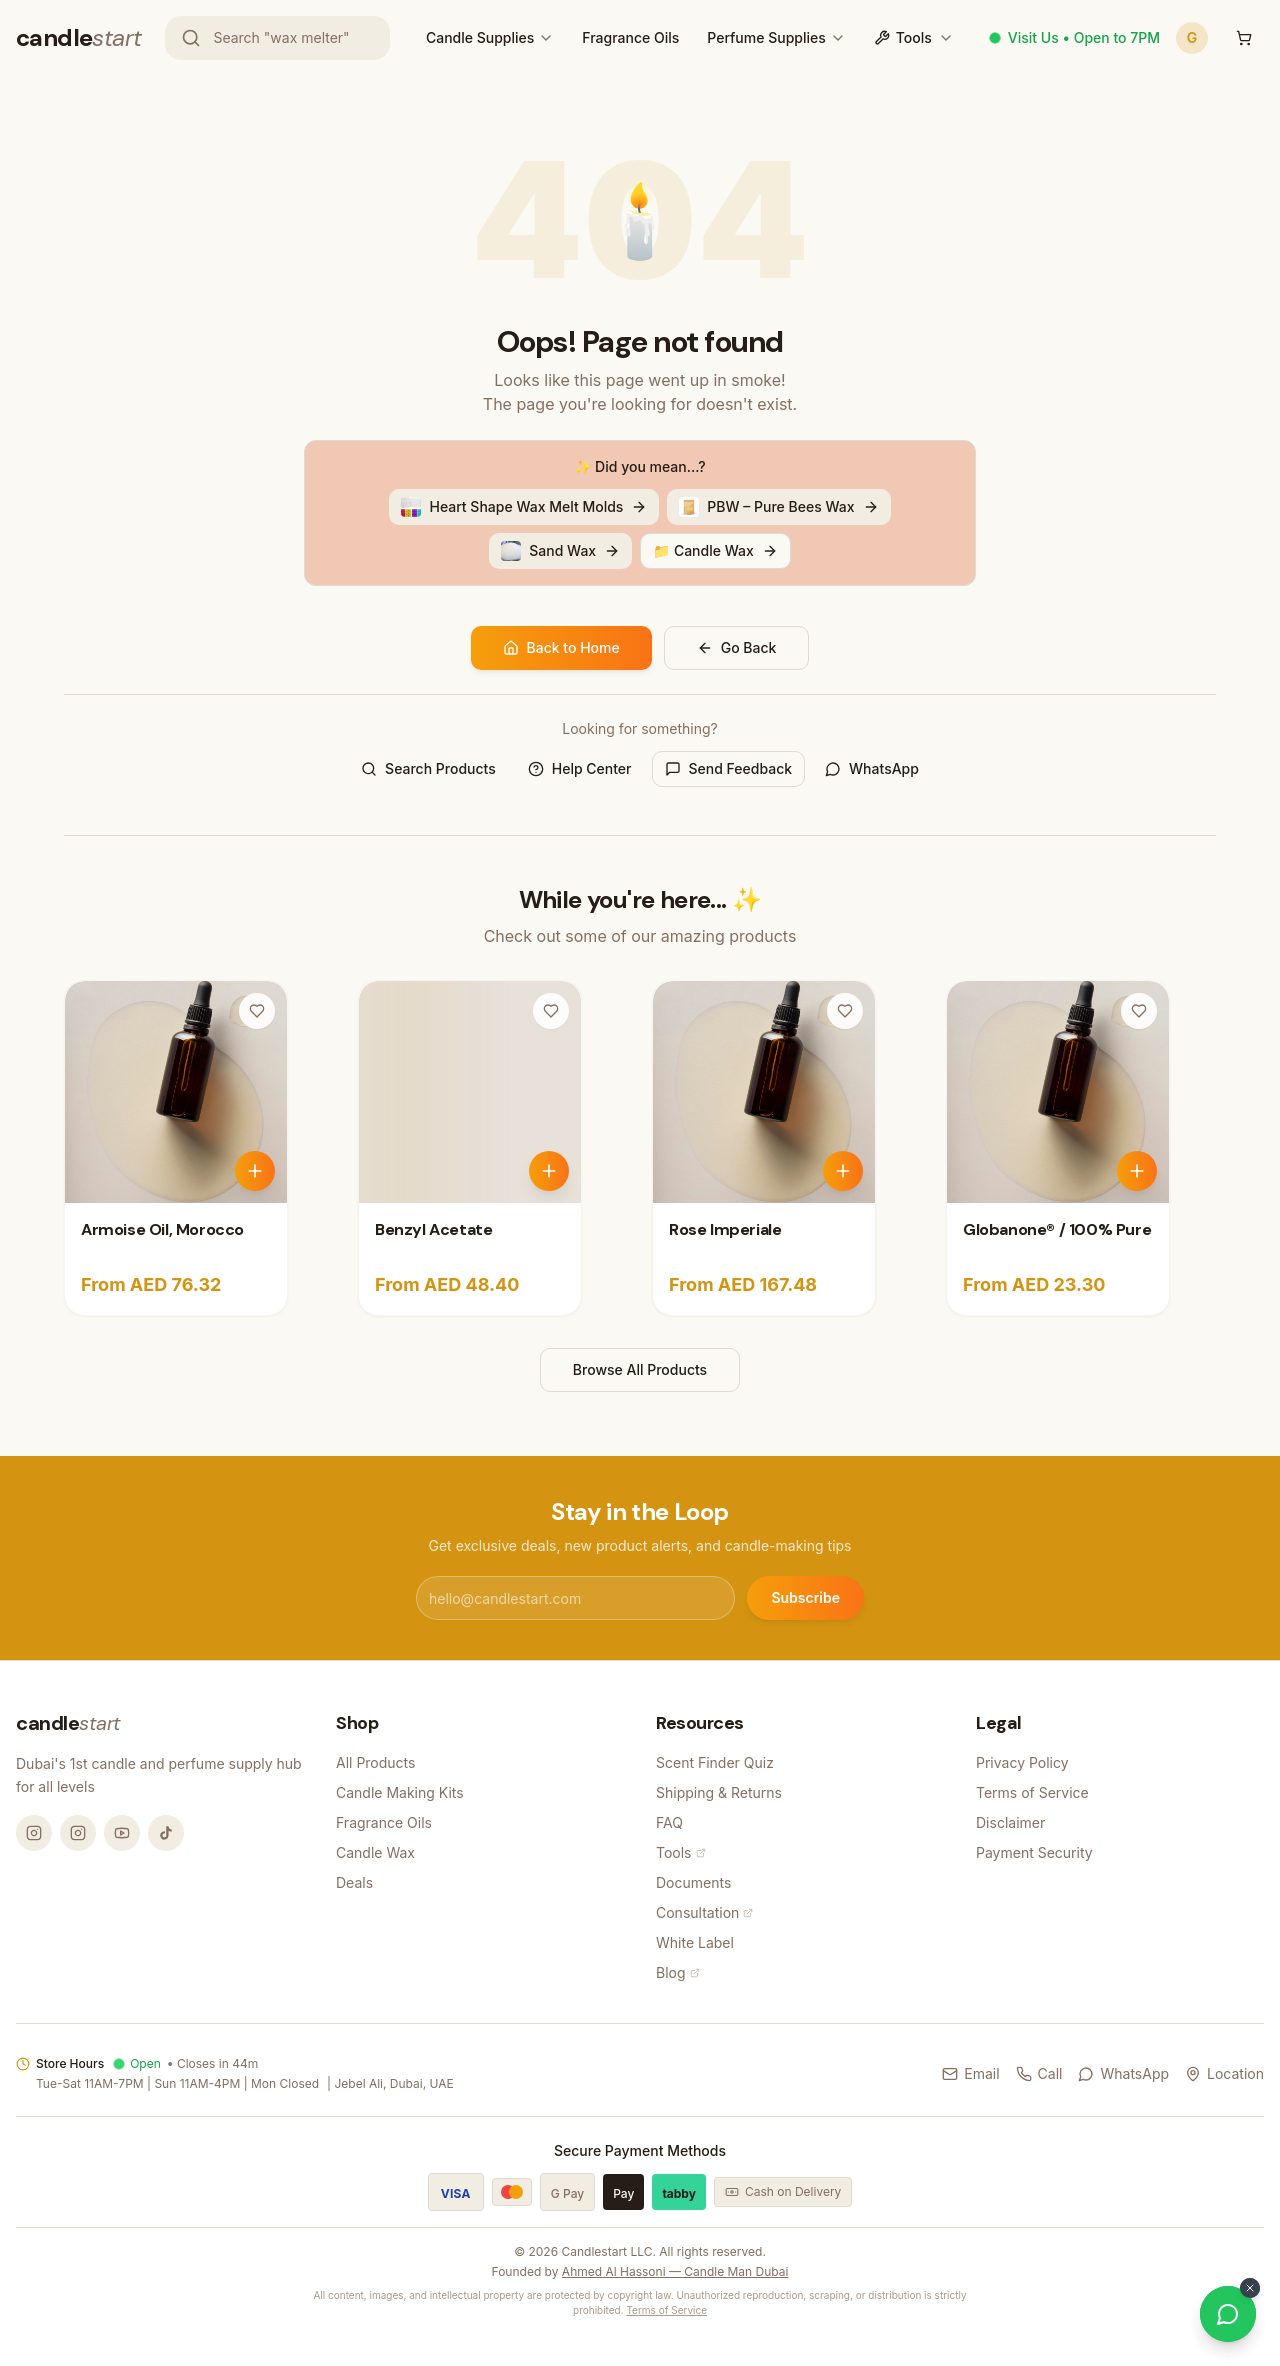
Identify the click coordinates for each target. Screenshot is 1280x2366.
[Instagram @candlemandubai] (34, 1833)
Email (970, 2073)
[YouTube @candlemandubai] (122, 1833)
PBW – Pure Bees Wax (778, 507)
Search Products (428, 768)
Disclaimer (1010, 1822)
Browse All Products (640, 1369)
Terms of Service (1032, 1792)
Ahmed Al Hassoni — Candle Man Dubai (675, 2271)
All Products (375, 1762)
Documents (693, 1882)
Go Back (737, 647)
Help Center (580, 768)
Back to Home (561, 647)
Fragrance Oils (630, 37)
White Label (695, 1942)
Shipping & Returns (719, 1792)
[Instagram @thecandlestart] (78, 1833)
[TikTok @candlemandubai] (166, 1833)
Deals (354, 1882)
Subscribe (805, 1597)
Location (1224, 2073)
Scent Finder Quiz (715, 1762)
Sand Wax (560, 551)
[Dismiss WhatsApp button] (1250, 2288)
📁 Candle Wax (715, 550)
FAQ (669, 1822)
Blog (678, 1972)
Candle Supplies (480, 37)
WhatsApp (872, 768)
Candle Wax (375, 1852)
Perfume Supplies (766, 37)
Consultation (704, 1912)
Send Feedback (729, 768)
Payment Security (1034, 1852)
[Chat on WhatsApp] (1228, 2314)
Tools (914, 37)
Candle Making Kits (400, 1792)
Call (1039, 2073)
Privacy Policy (1022, 1762)
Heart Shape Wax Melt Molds (524, 507)
